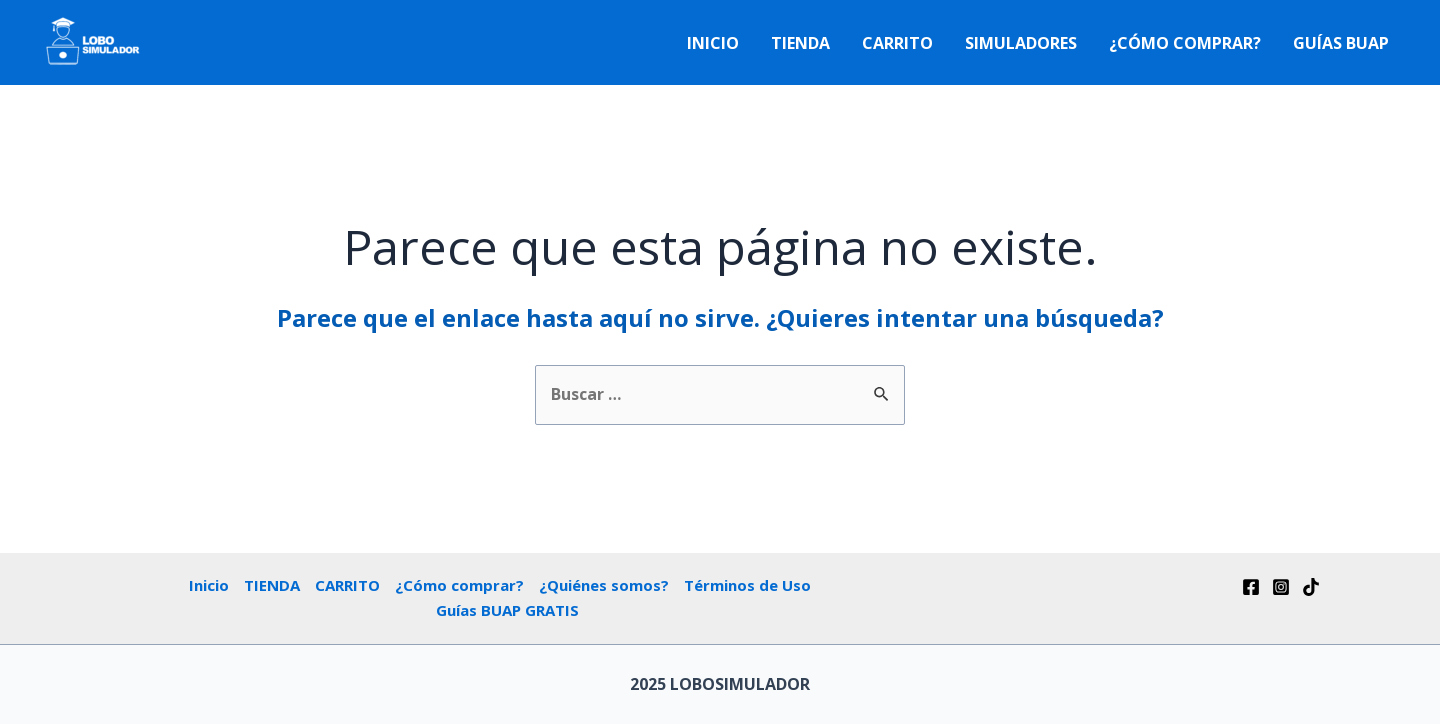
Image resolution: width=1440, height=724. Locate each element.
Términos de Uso (747, 585)
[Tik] (1311, 587)
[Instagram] (1281, 587)
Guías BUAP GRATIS (507, 610)
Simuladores (1021, 43)
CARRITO (897, 43)
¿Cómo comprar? (1185, 43)
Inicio (713, 43)
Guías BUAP (1341, 43)
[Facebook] (1251, 587)
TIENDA (800, 43)
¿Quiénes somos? (604, 585)
